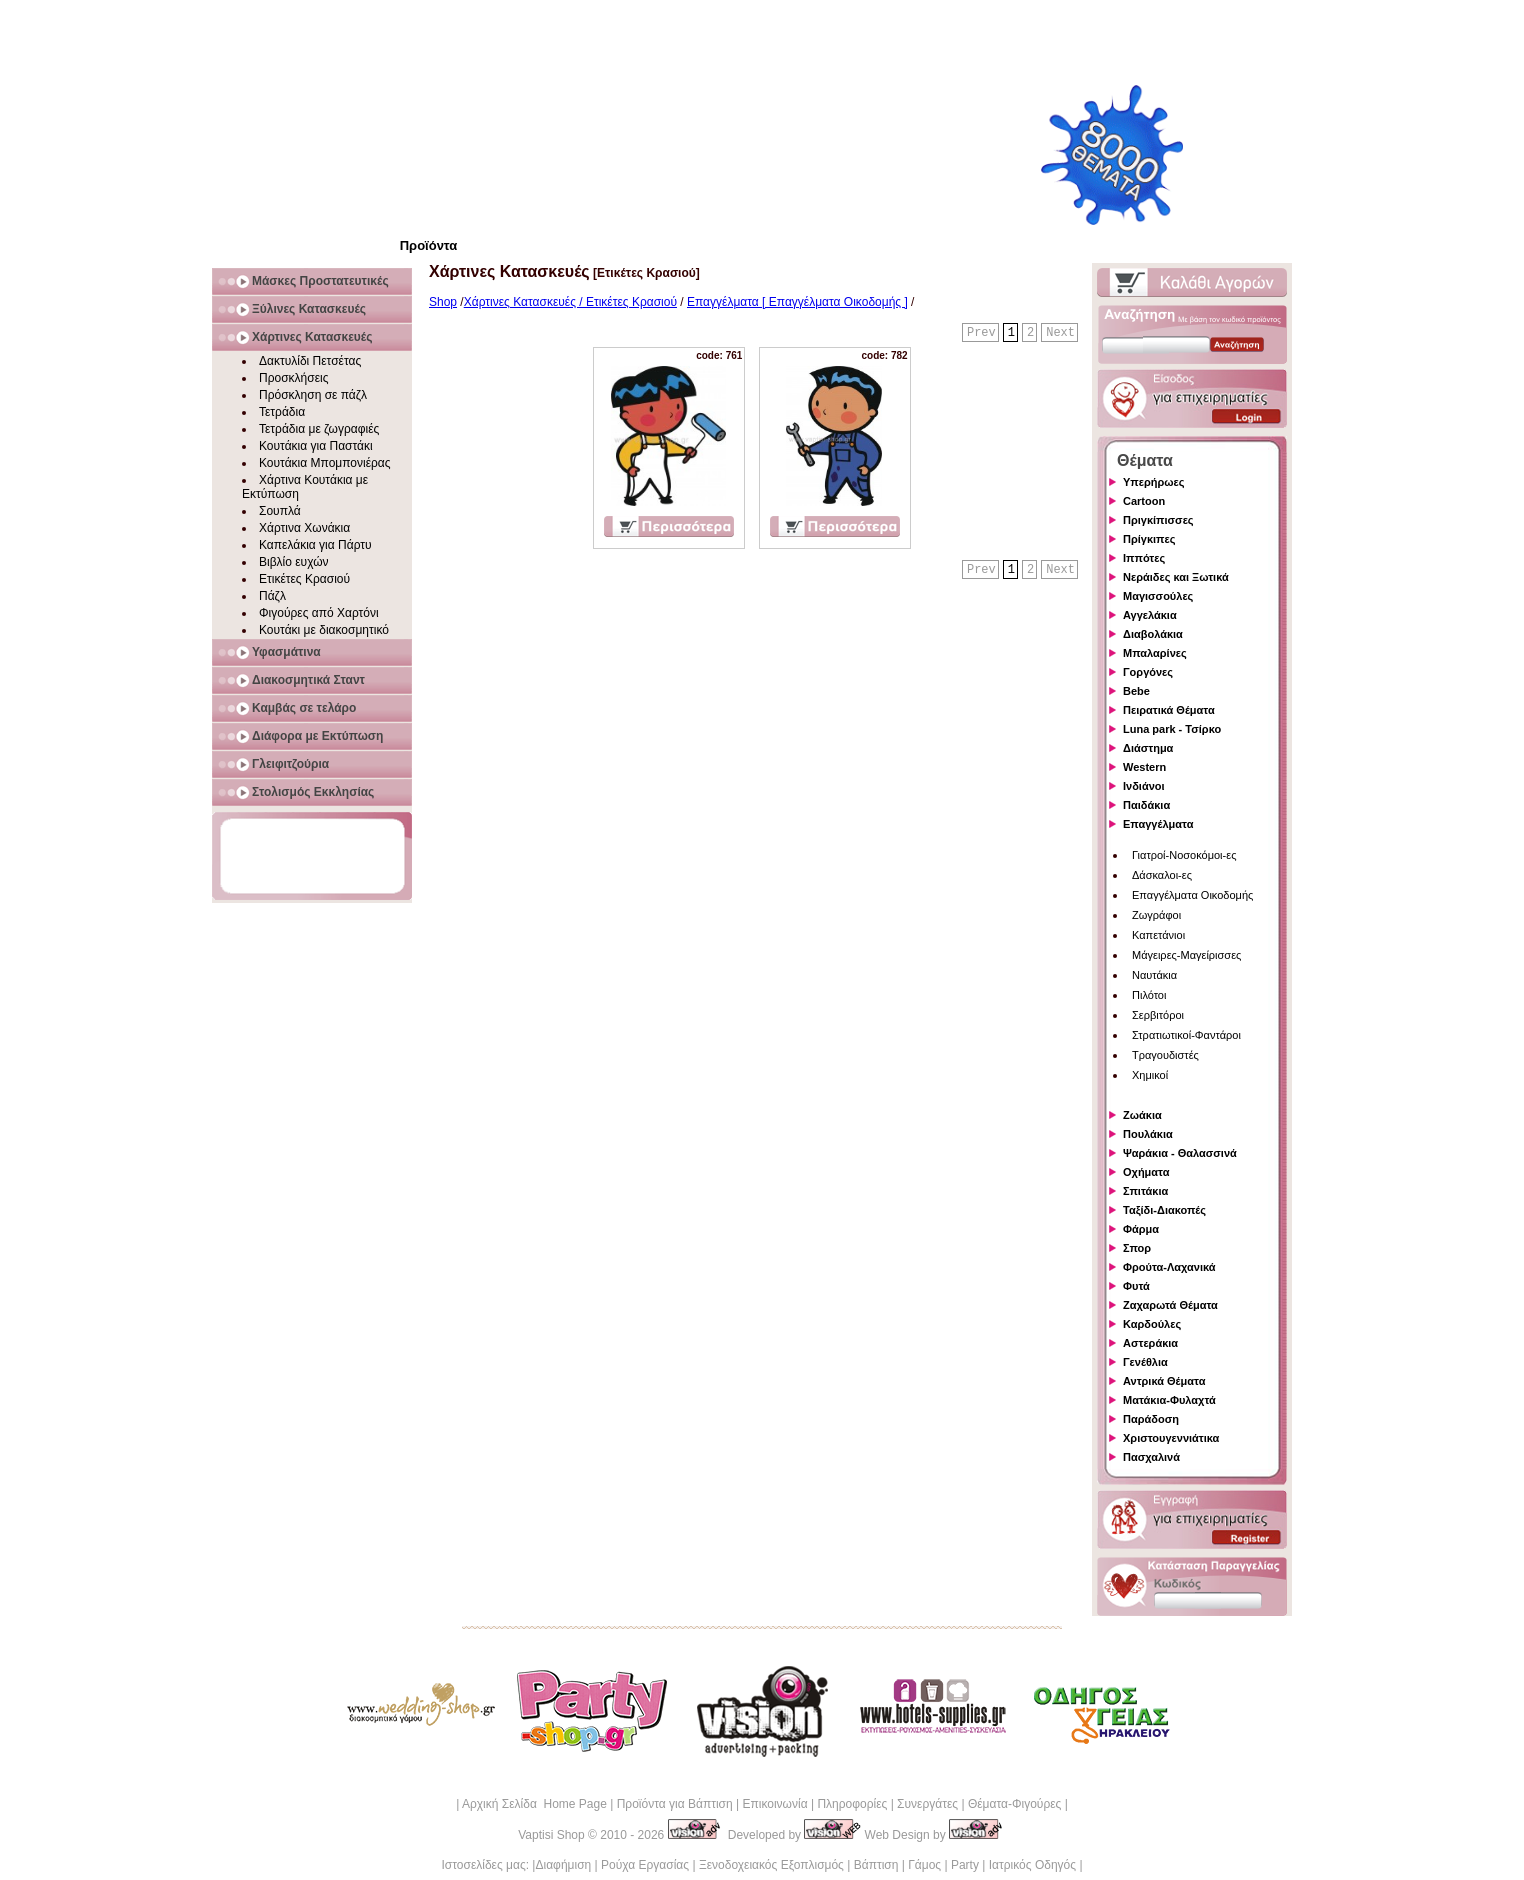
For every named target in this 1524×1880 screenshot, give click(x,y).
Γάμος (924, 1865)
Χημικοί (1150, 1075)
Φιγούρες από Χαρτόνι (319, 613)
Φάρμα (1141, 1229)
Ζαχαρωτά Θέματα (1170, 1305)
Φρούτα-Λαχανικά (1169, 1267)
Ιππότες (1144, 558)
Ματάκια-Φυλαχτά (1169, 1400)
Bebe (1136, 691)
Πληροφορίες (852, 1804)
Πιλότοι (1149, 995)
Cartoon (1144, 501)
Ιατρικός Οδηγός (1032, 1865)
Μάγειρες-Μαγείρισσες (1186, 955)
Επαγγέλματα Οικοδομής (1192, 895)
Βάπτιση (876, 1865)
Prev (981, 333)
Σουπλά (280, 511)
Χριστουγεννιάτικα (1171, 1438)
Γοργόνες (1148, 672)
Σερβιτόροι (1158, 1015)
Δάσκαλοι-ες (1162, 875)
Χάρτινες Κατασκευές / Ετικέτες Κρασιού (570, 302)
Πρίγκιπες (1149, 539)
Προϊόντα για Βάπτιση (675, 1804)
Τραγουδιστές (1165, 1055)
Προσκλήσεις (293, 378)
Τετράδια (282, 412)
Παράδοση (1151, 1419)
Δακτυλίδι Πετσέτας (310, 361)
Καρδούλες (1152, 1324)
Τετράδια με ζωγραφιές (319, 429)
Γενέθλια (1145, 1362)
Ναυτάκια (1154, 975)
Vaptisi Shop (551, 1835)
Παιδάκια (1146, 805)
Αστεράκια (1150, 1343)
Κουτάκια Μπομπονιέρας (325, 463)
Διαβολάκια (1153, 634)
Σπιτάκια (1145, 1191)
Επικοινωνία (774, 1804)
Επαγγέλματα (1158, 824)
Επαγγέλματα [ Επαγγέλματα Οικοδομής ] (797, 302)
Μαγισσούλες (1158, 596)
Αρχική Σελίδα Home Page (534, 1804)
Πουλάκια (1148, 1134)
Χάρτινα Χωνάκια (304, 528)
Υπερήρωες (1154, 482)
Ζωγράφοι (1156, 915)
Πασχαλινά (1151, 1457)
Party (965, 1865)
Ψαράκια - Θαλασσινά (1180, 1153)
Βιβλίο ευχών (294, 562)
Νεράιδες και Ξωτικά (1176, 577)
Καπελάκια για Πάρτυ (315, 545)
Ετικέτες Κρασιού (304, 579)
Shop (443, 302)
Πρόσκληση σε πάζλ (313, 395)
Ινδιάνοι (1144, 786)
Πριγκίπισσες (1158, 520)
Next (1060, 333)
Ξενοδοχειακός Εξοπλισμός (771, 1865)
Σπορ (1137, 1248)
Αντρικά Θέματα (1164, 1381)
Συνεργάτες (927, 1804)
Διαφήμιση (563, 1865)
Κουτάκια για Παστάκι (316, 446)
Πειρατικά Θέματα (1169, 710)
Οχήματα (1146, 1172)
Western (1144, 767)
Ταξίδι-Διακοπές (1164, 1210)
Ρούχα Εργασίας (645, 1865)
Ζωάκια (1142, 1115)
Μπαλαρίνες (1155, 653)
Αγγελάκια (1150, 615)
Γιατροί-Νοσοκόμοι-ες (1184, 855)
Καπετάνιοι (1158, 935)
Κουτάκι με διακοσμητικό (324, 630)
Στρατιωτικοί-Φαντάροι (1186, 1035)
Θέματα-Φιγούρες (1014, 1804)
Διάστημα (1148, 748)
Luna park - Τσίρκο (1172, 729)
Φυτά (1136, 1286)
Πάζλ (272, 596)
